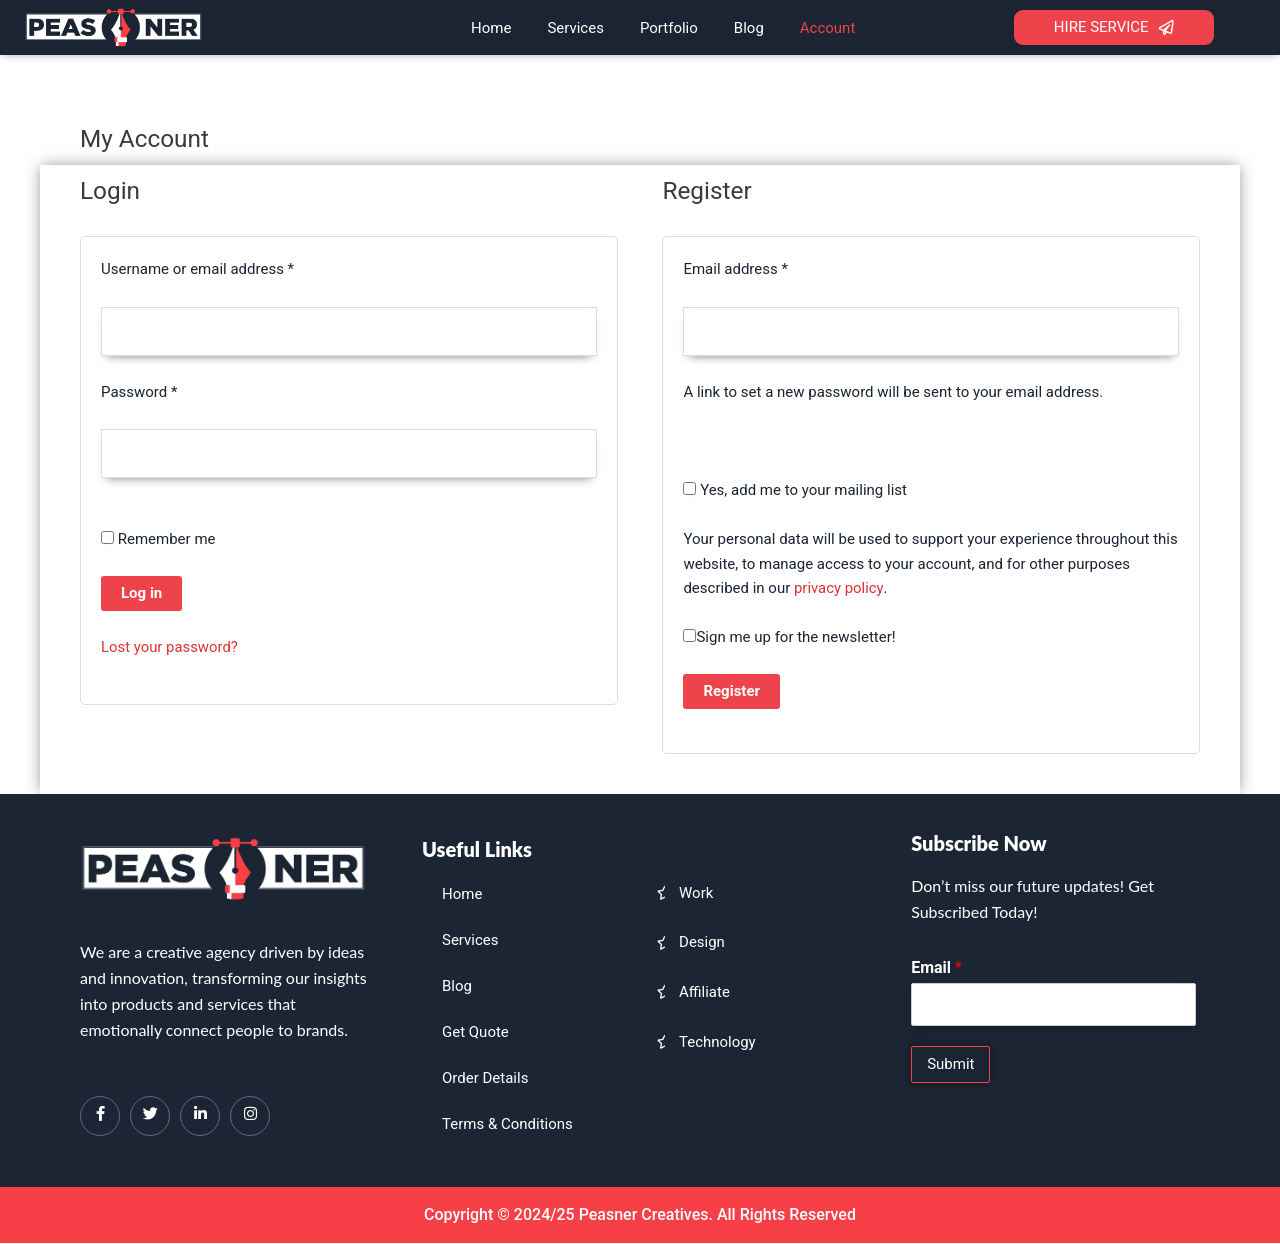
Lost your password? (170, 648)
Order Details (485, 1078)
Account (828, 28)
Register (731, 691)
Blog (749, 28)
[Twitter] (150, 1116)
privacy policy (839, 589)
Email (936, 967)
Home (491, 28)
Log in (141, 594)
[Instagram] (250, 1116)
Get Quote (475, 1032)
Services (575, 28)
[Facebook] (100, 1116)
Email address (764, 267)
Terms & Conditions (507, 1124)
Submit (950, 1064)
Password (168, 390)
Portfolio (669, 28)
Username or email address (226, 267)
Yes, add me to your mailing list (795, 490)
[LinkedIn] (200, 1116)
